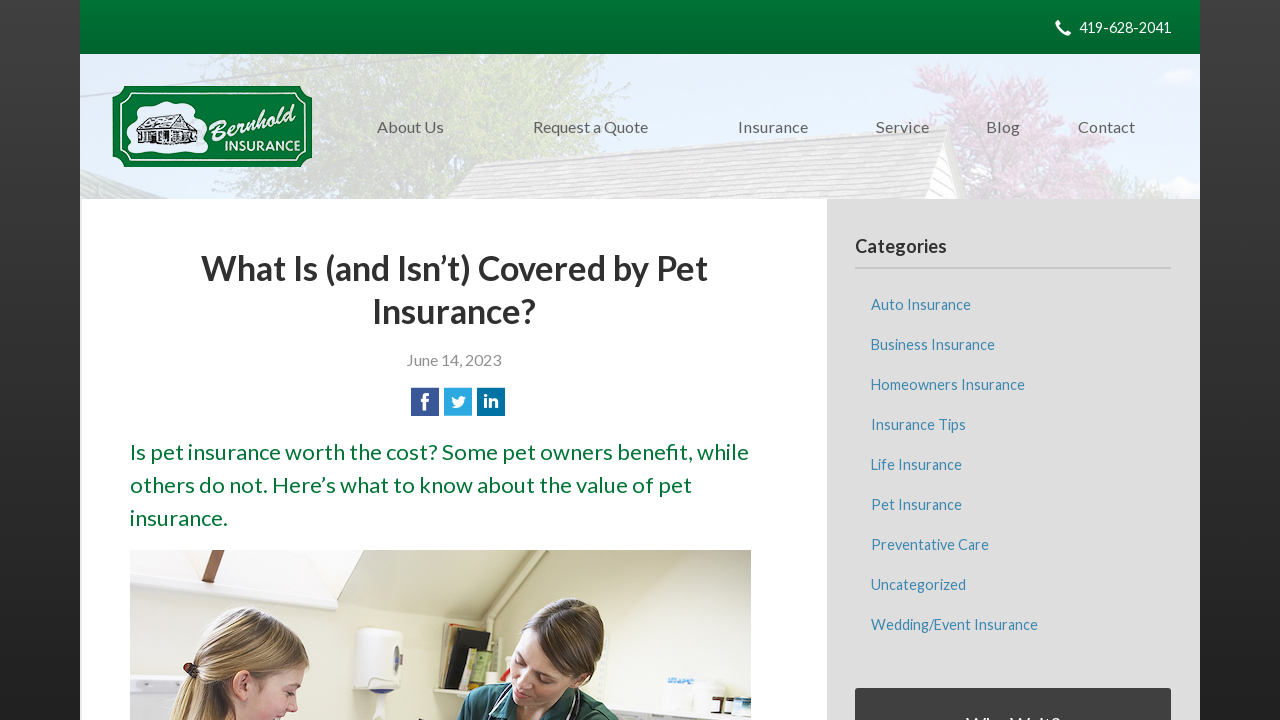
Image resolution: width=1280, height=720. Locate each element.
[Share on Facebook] (425, 402)
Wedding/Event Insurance (954, 624)
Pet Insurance (916, 504)
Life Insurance (916, 464)
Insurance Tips (918, 424)
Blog (1003, 126)
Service (902, 126)
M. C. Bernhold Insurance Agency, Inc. (212, 126)
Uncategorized (918, 584)
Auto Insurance (921, 304)
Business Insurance (933, 344)
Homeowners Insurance (948, 384)
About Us (410, 126)
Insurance (773, 126)
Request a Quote (590, 126)
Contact (1106, 126)
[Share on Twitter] (458, 402)
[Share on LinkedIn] (491, 402)
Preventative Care (930, 544)
